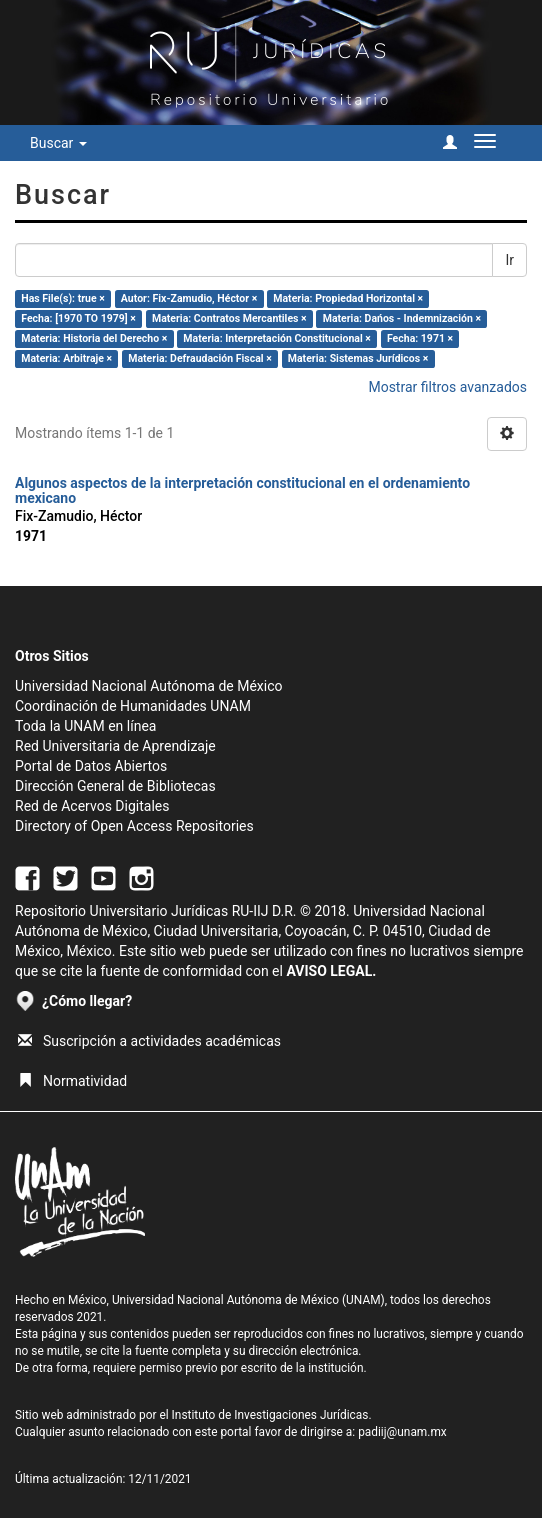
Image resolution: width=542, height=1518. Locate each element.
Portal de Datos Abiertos (91, 766)
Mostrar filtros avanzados (447, 387)
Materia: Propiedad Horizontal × (348, 298)
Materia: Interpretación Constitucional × (277, 338)
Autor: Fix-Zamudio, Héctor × (189, 298)
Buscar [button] (58, 143)
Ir (509, 260)
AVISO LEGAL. (331, 971)
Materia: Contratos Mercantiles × (229, 318)
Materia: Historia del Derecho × (94, 338)
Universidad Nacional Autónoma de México (149, 686)
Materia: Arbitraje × (66, 358)
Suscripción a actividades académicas (149, 1041)
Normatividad (72, 1081)
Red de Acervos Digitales (92, 806)
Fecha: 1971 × (420, 338)
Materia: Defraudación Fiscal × (199, 358)
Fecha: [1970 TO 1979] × (78, 318)
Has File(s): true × (62, 298)
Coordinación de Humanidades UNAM (133, 706)
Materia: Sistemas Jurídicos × (358, 358)
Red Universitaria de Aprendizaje (115, 746)
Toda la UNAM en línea (85, 726)
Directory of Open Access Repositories (134, 826)
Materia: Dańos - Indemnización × (402, 318)
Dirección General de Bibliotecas (115, 786)
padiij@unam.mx (402, 1432)
